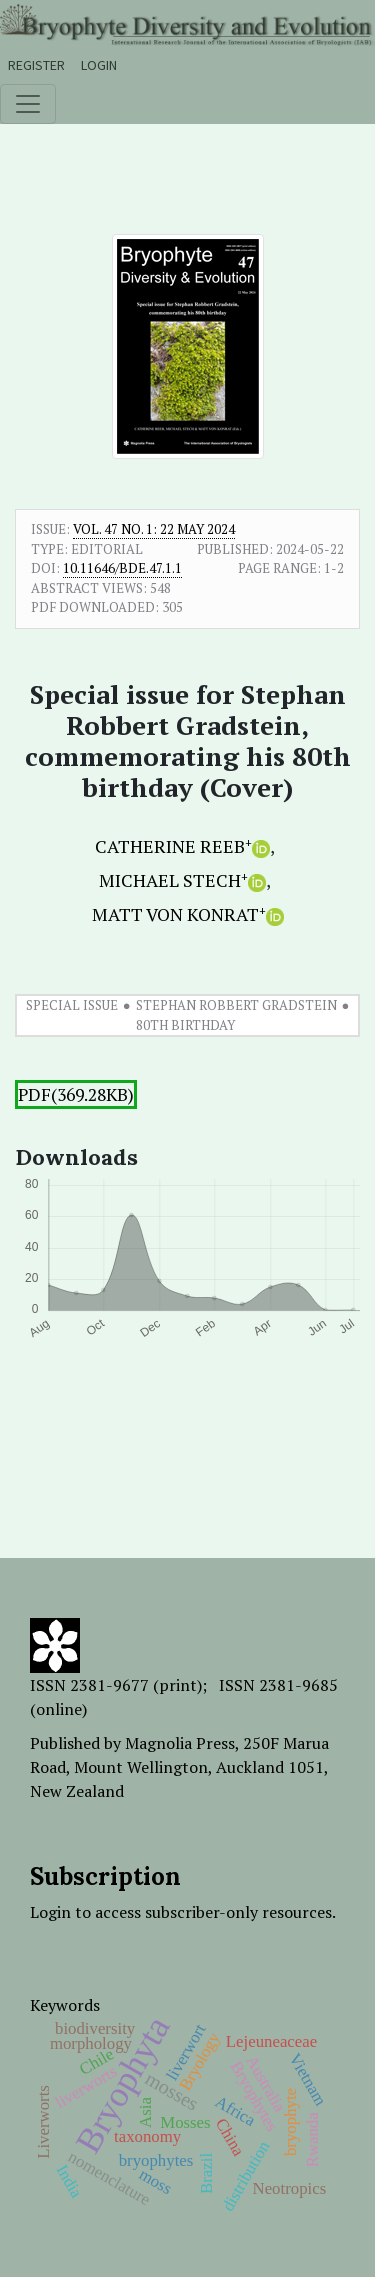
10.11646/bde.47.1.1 (122, 568)
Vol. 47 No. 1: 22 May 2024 (154, 529)
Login (99, 65)
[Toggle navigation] (28, 104)
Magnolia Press (180, 1743)
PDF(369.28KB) (76, 1094)
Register (36, 65)
